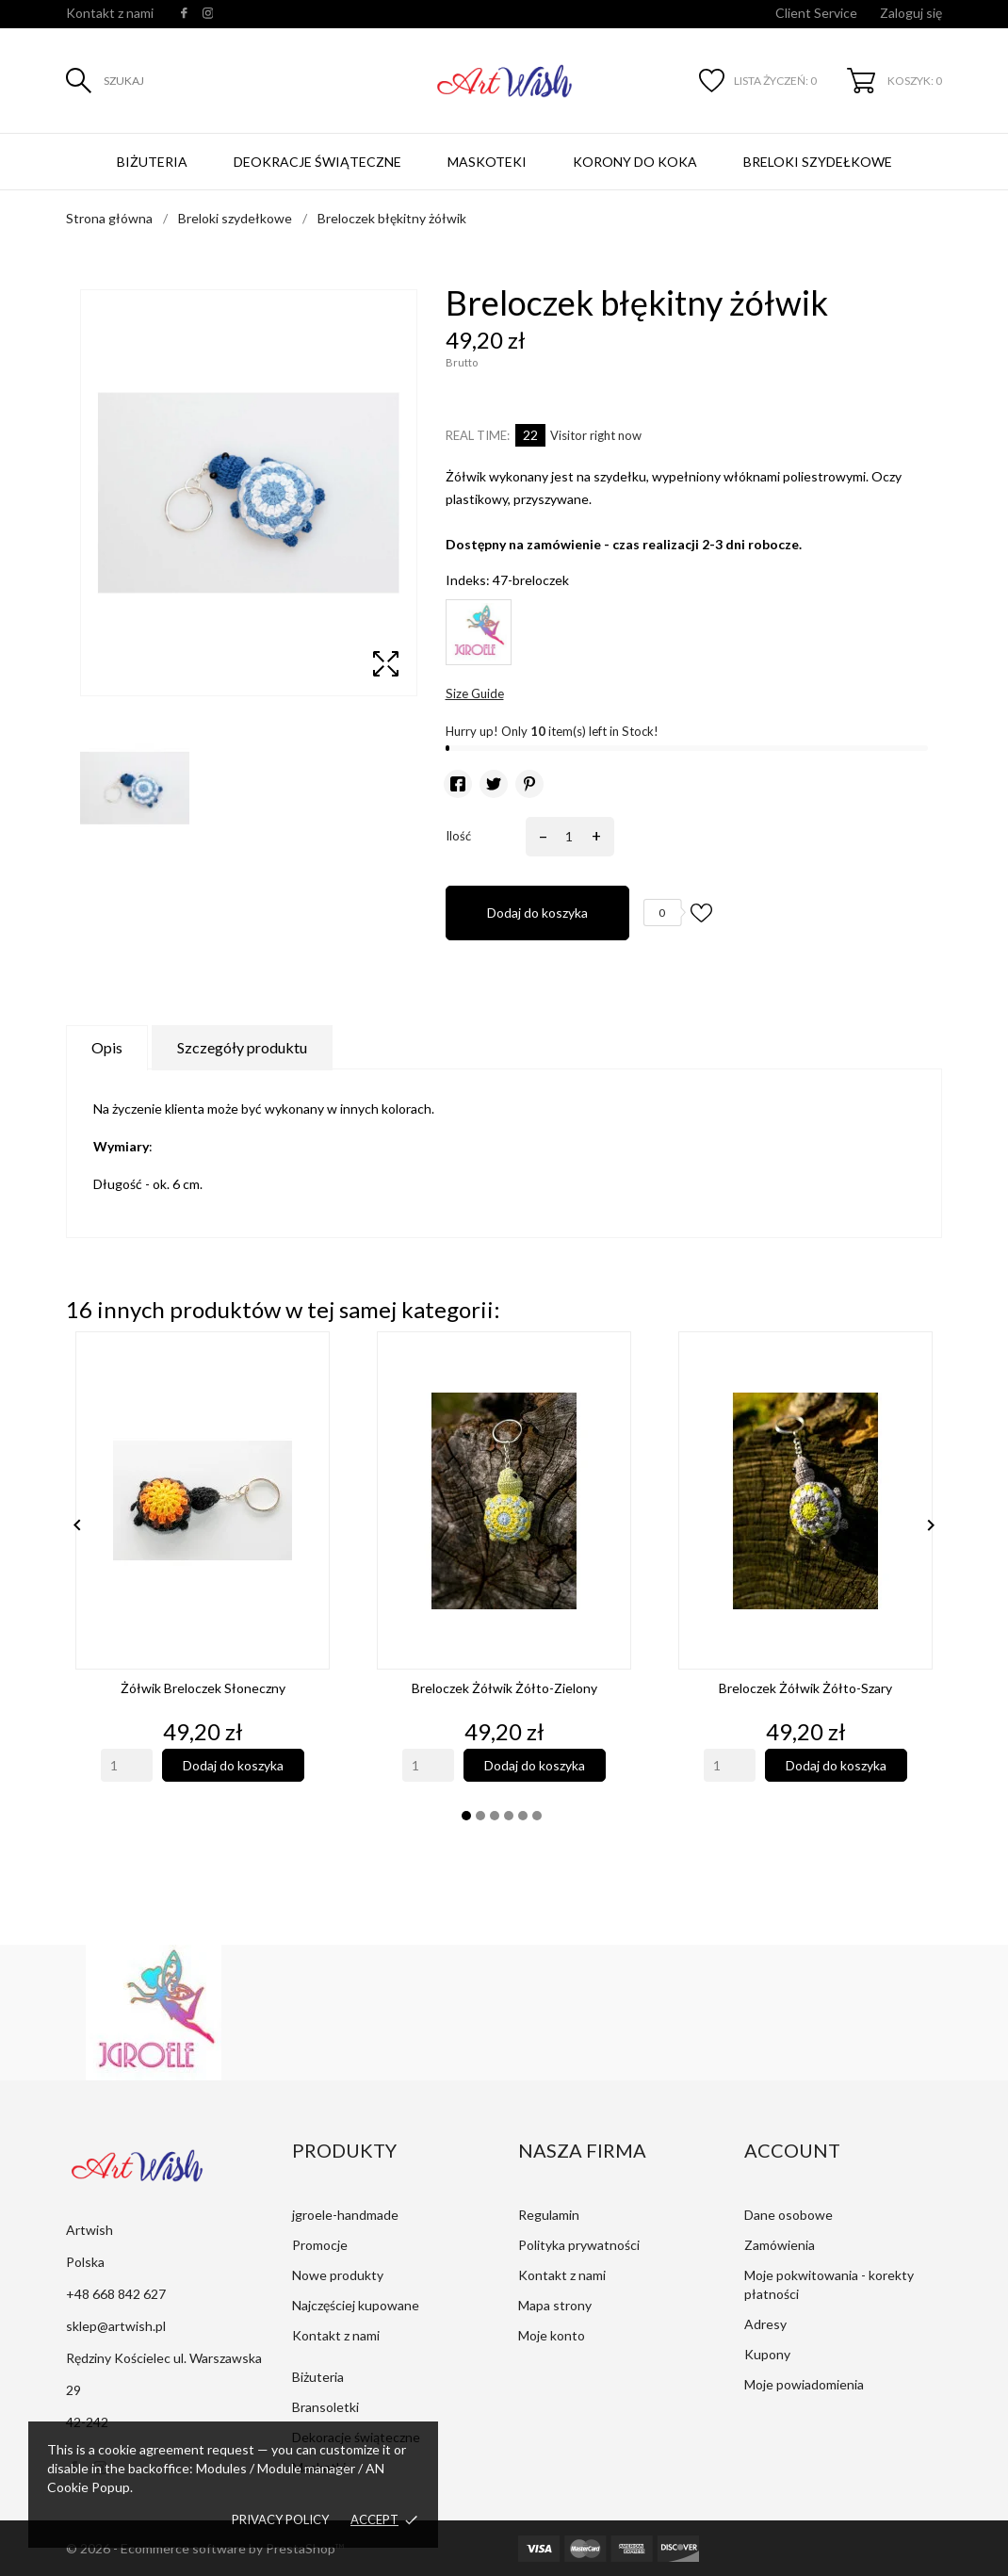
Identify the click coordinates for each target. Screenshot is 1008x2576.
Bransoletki (325, 2407)
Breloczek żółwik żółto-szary (805, 1688)
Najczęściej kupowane (355, 2305)
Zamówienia (779, 2245)
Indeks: (468, 580)
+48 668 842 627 (116, 2294)
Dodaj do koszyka (537, 913)
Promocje (320, 2245)
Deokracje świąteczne (317, 162)
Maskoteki (487, 162)
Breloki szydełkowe (817, 162)
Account (792, 2150)
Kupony (767, 2354)
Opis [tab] (106, 1047)
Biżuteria (152, 162)
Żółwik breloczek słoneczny (203, 1688)
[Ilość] (566, 836)
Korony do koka (635, 162)
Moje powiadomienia (804, 2384)
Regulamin (548, 2215)
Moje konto (551, 2335)
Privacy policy (280, 2519)
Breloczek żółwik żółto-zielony (504, 1688)
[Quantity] (127, 1765)
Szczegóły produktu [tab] (242, 1047)
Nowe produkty (337, 2275)
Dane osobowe (788, 2215)
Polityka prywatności (579, 2245)
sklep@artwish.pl (116, 2326)
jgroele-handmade (345, 2215)
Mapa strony (555, 2305)
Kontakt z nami (110, 13)
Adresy (765, 2324)
